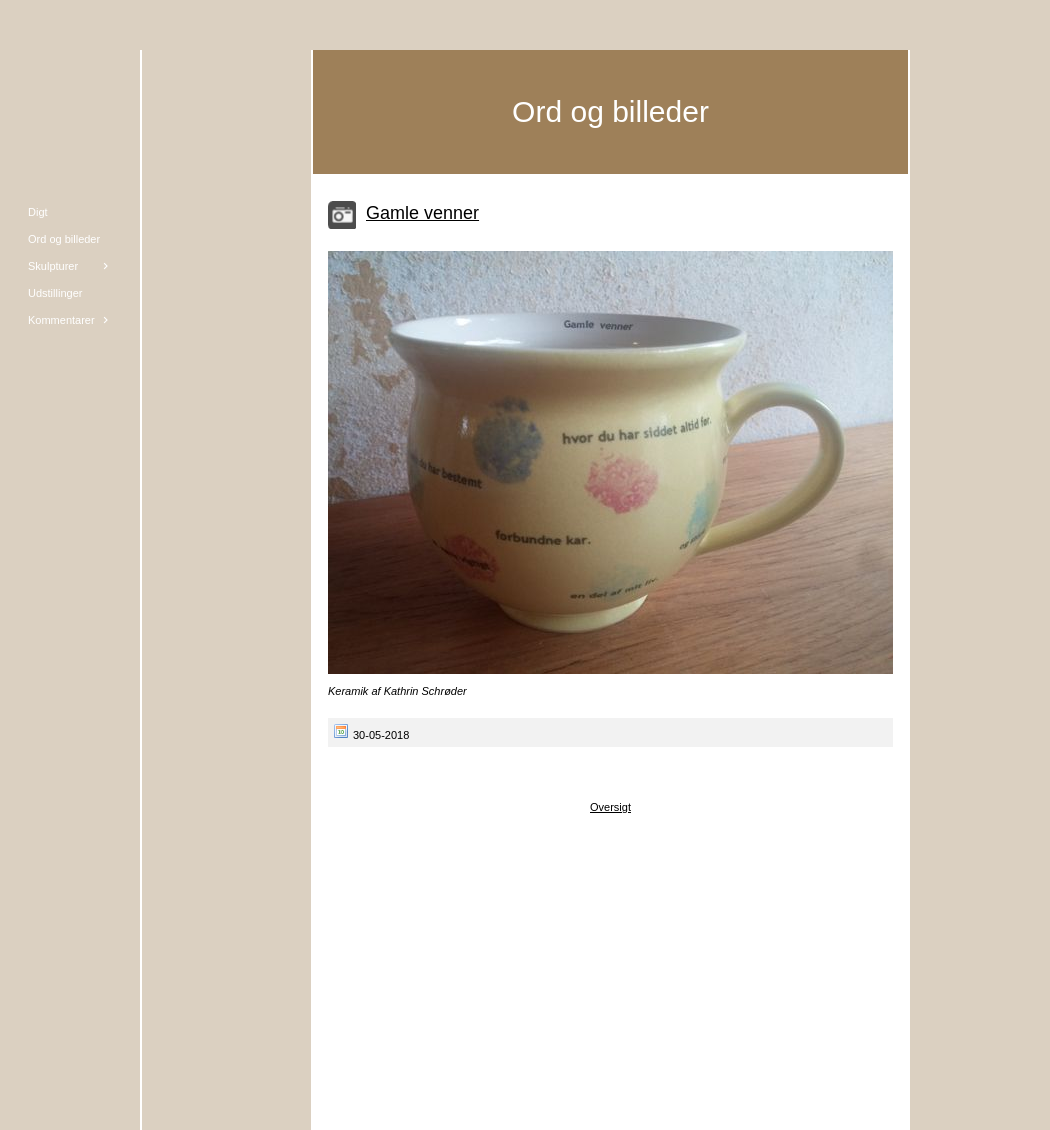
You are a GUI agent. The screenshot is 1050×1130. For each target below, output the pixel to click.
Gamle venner (422, 213)
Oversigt (610, 807)
